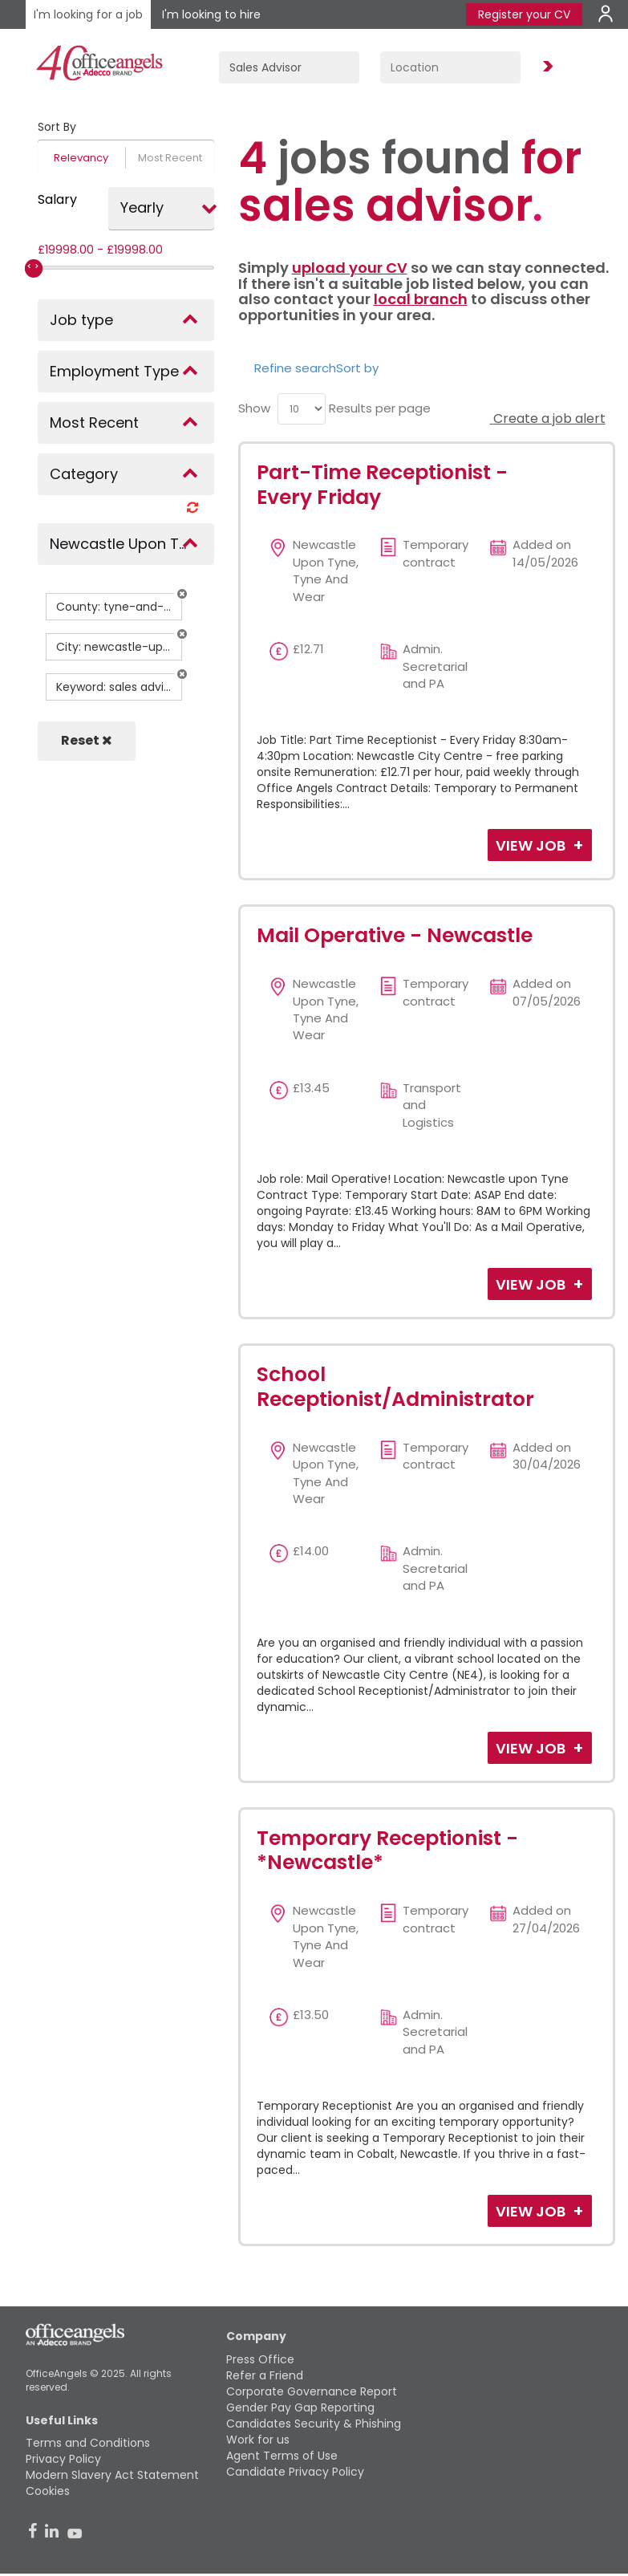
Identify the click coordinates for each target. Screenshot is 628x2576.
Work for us (258, 2440)
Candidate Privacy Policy (295, 2472)
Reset (86, 740)
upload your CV (349, 268)
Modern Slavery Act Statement (112, 2475)
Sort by (357, 368)
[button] (182, 593)
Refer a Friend (264, 2375)
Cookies (48, 2491)
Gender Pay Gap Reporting (300, 2407)
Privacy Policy (63, 2459)
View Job (532, 845)
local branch (421, 299)
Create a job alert (548, 418)
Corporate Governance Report (311, 2391)
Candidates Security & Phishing (313, 2424)
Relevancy (81, 158)
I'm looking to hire (211, 14)
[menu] (302, 409)
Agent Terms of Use (282, 2456)
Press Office (260, 2359)
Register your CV (524, 14)
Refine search (295, 368)
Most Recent (170, 158)
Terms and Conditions (88, 2443)
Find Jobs (545, 67)
